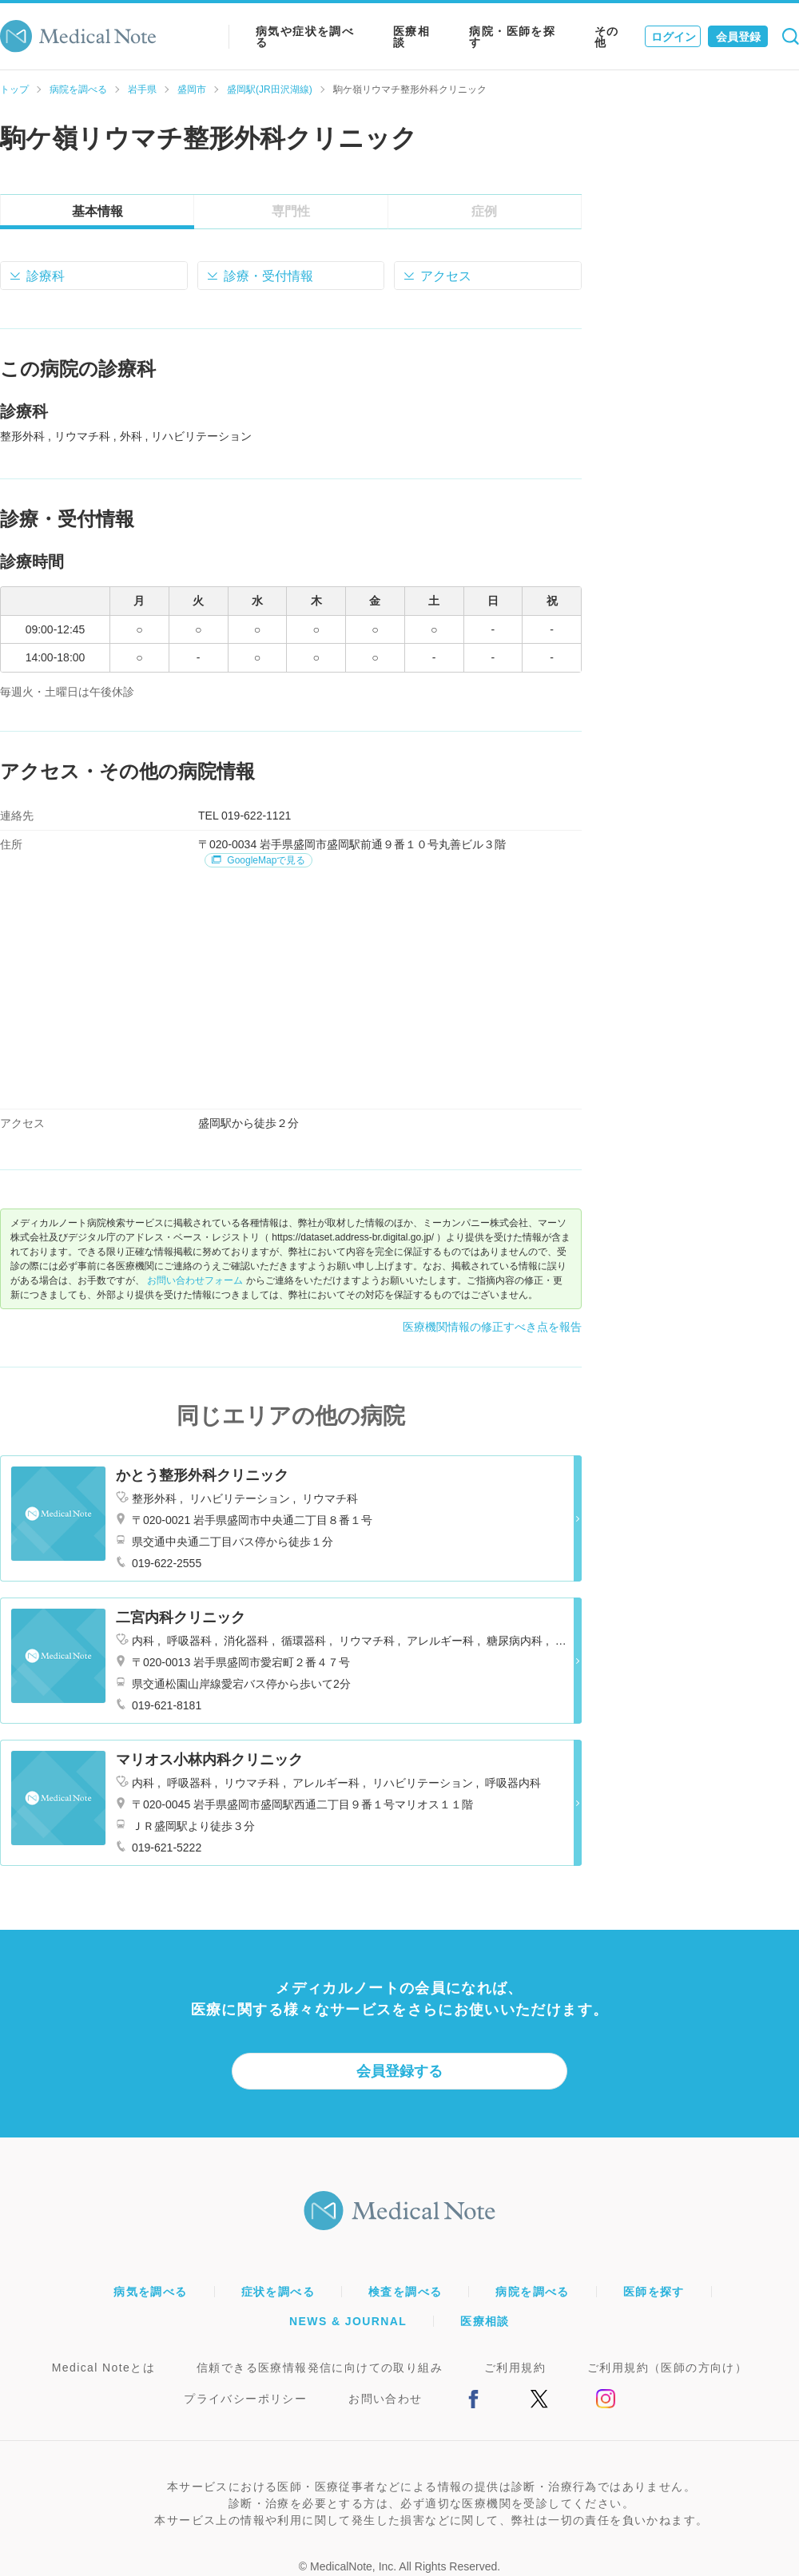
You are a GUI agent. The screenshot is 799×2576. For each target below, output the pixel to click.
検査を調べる (405, 2291)
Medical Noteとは (103, 2367)
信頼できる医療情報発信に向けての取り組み (320, 2367)
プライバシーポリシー (245, 2398)
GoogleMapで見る (258, 860)
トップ (14, 89)
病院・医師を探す (512, 37)
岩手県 (142, 89)
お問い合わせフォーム (195, 1280)
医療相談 (411, 37)
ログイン (673, 36)
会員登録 (738, 36)
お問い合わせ (385, 2398)
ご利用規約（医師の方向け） (667, 2367)
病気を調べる (150, 2291)
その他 (606, 37)
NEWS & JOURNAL (348, 2321)
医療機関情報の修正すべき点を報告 (492, 1326)
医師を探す (654, 2291)
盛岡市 (191, 89)
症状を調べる (278, 2291)
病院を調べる (78, 89)
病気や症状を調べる (305, 37)
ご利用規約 (515, 2367)
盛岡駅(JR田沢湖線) (269, 89)
